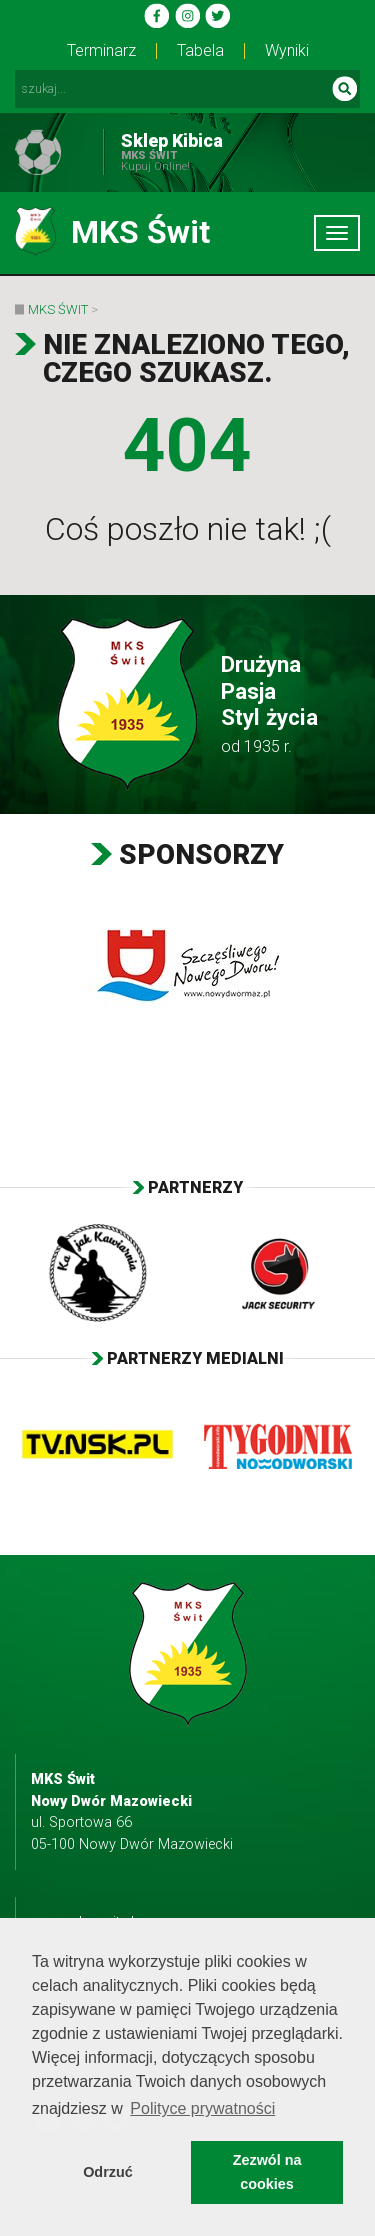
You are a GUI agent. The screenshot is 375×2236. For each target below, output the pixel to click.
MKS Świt (58, 309)
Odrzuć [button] (108, 2172)
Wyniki (287, 51)
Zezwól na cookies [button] (267, 2172)
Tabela (200, 51)
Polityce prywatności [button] (202, 2108)
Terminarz (101, 51)
